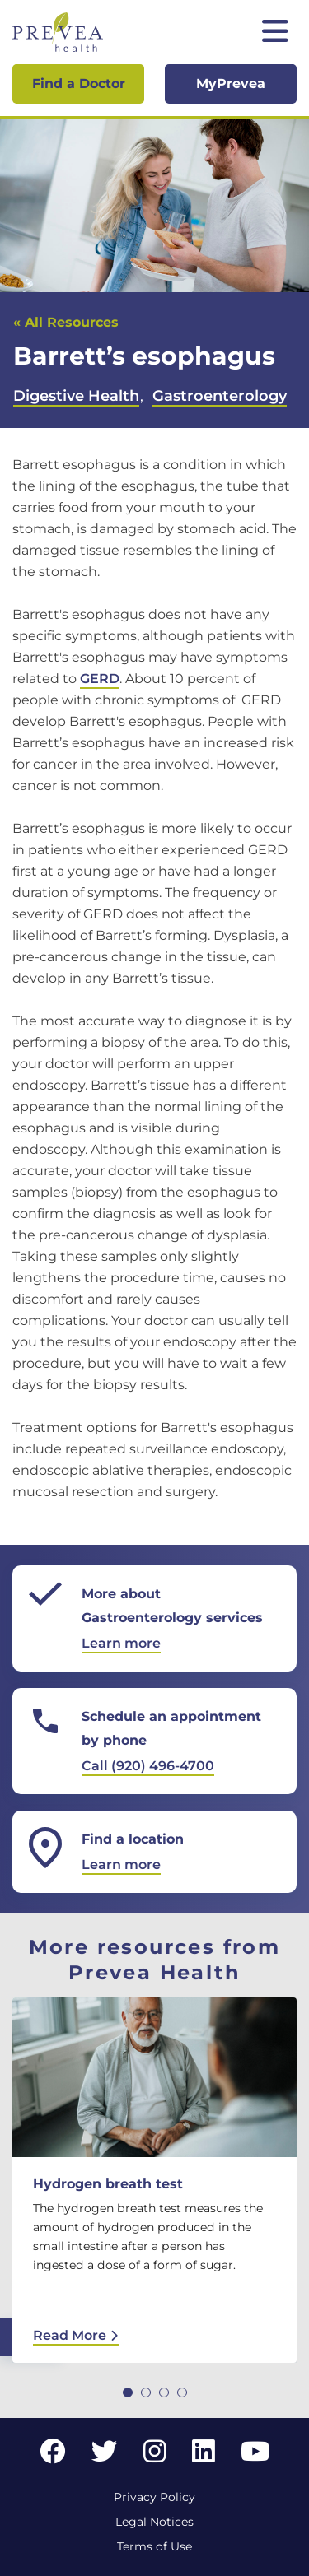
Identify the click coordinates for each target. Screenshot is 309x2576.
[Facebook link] (53, 2456)
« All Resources (66, 322)
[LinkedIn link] (203, 2456)
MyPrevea (230, 83)
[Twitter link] (104, 2456)
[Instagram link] (154, 2456)
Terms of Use (154, 2546)
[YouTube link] (255, 2456)
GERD (99, 678)
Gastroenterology (219, 396)
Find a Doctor (78, 83)
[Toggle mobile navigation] (275, 32)
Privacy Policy (154, 2497)
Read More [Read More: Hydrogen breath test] (76, 2335)
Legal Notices (154, 2521)
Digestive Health (76, 396)
